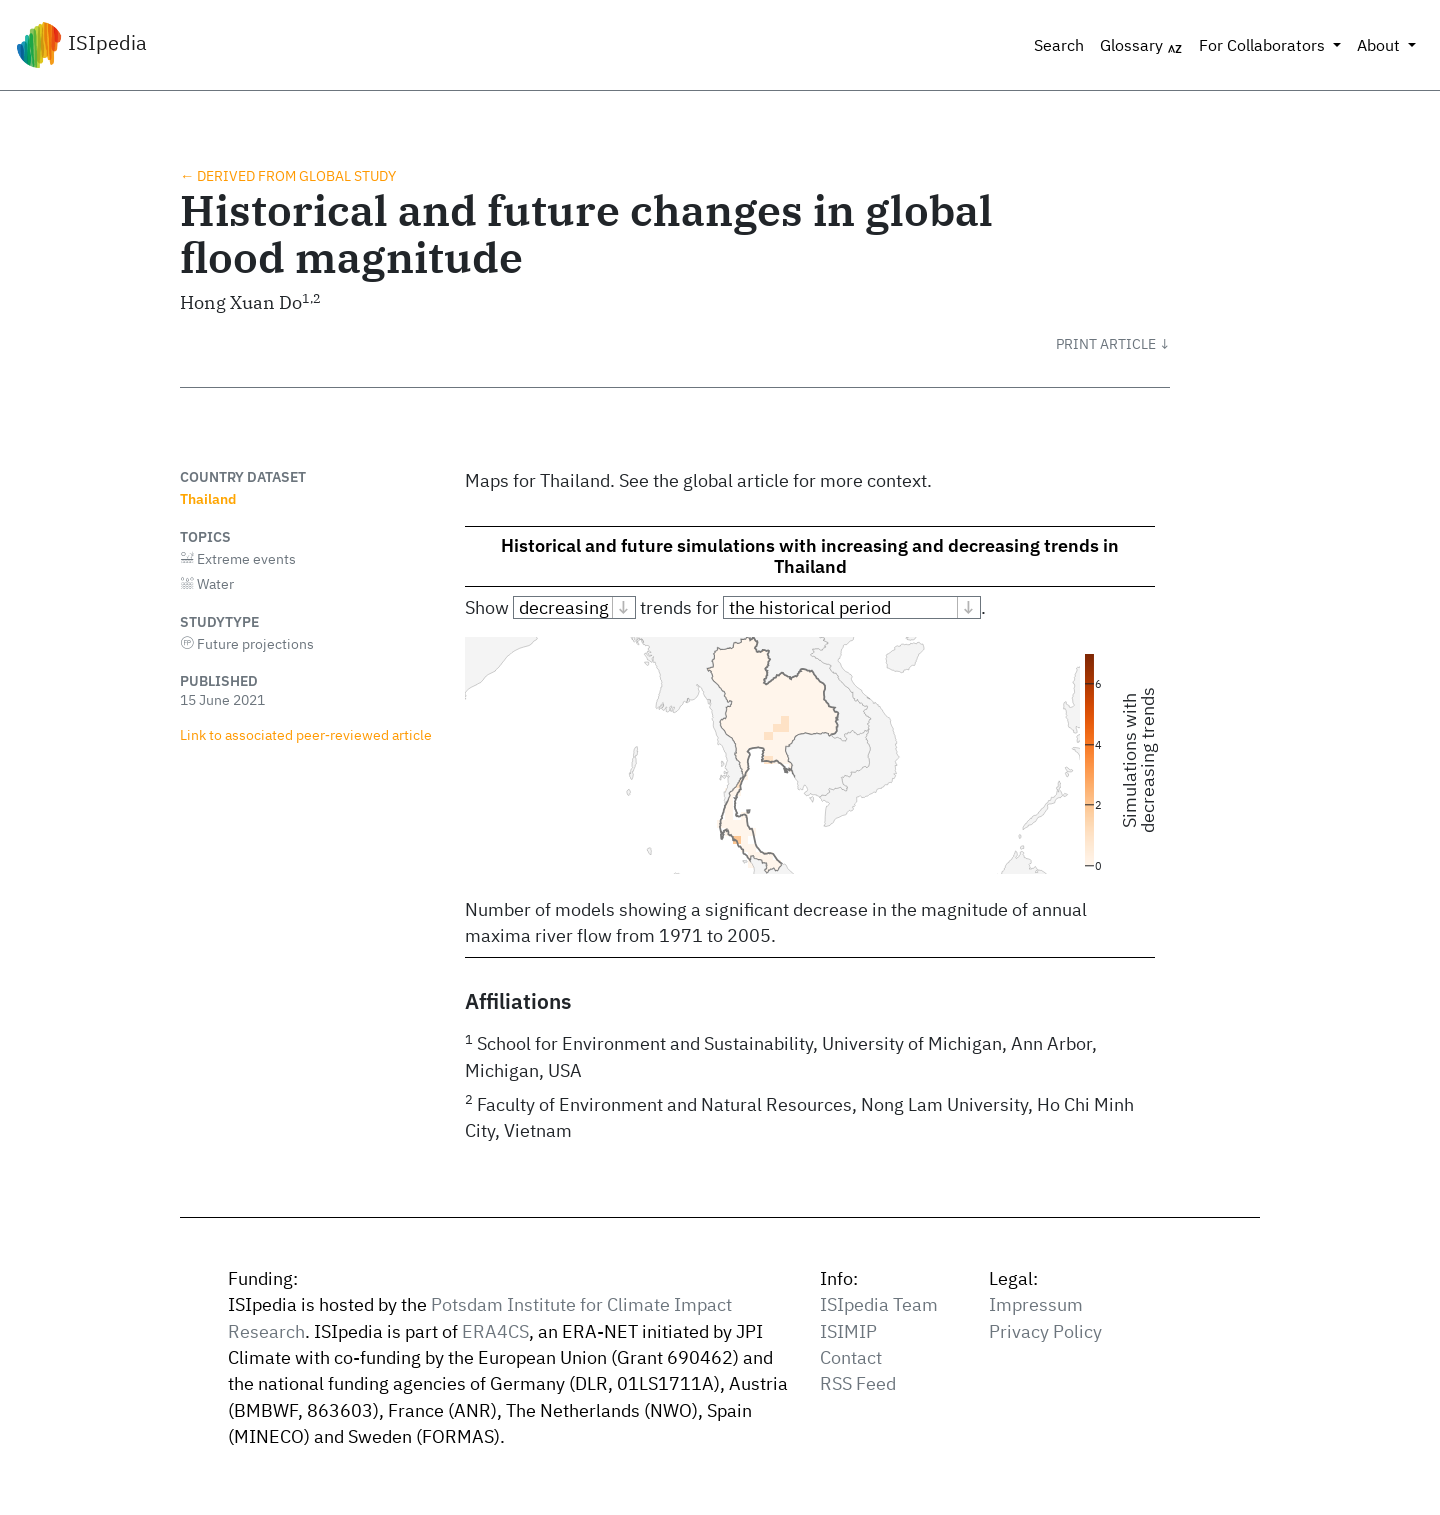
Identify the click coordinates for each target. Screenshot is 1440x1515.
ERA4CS (495, 1331)
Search (1059, 45)
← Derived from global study (288, 175)
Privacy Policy (1045, 1331)
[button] (1113, 344)
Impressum (1036, 1304)
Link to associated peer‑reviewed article (306, 734)
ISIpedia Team (879, 1304)
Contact (851, 1357)
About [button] (1380, 45)
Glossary (1141, 46)
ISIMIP (848, 1331)
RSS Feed (858, 1383)
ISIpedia (81, 45)
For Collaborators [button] (1264, 45)
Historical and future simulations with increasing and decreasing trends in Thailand (810, 556)
